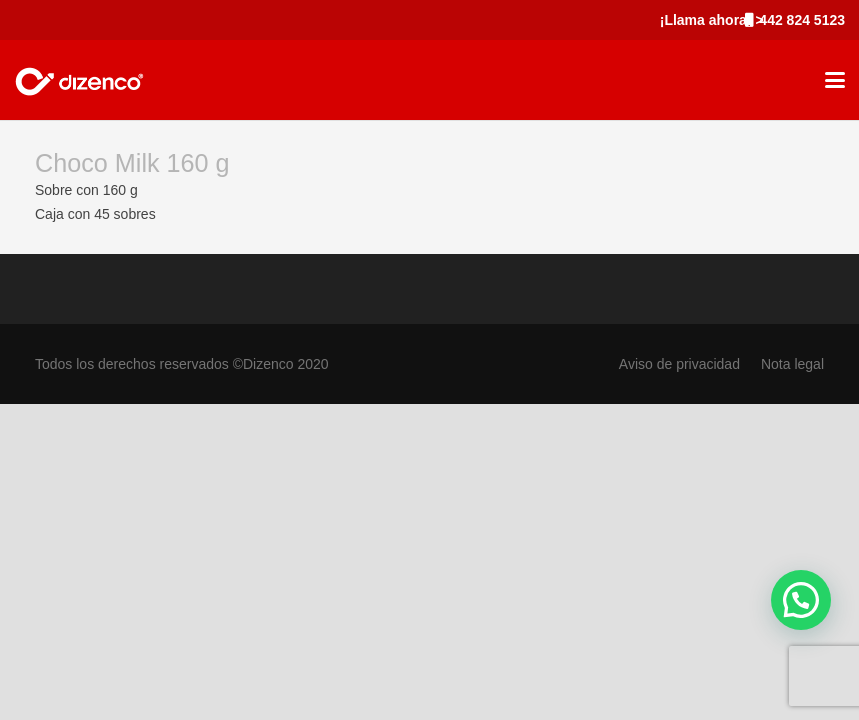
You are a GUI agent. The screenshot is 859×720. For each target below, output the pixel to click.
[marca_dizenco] (79, 80)
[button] (835, 80)
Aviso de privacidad (679, 364)
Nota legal (792, 364)
